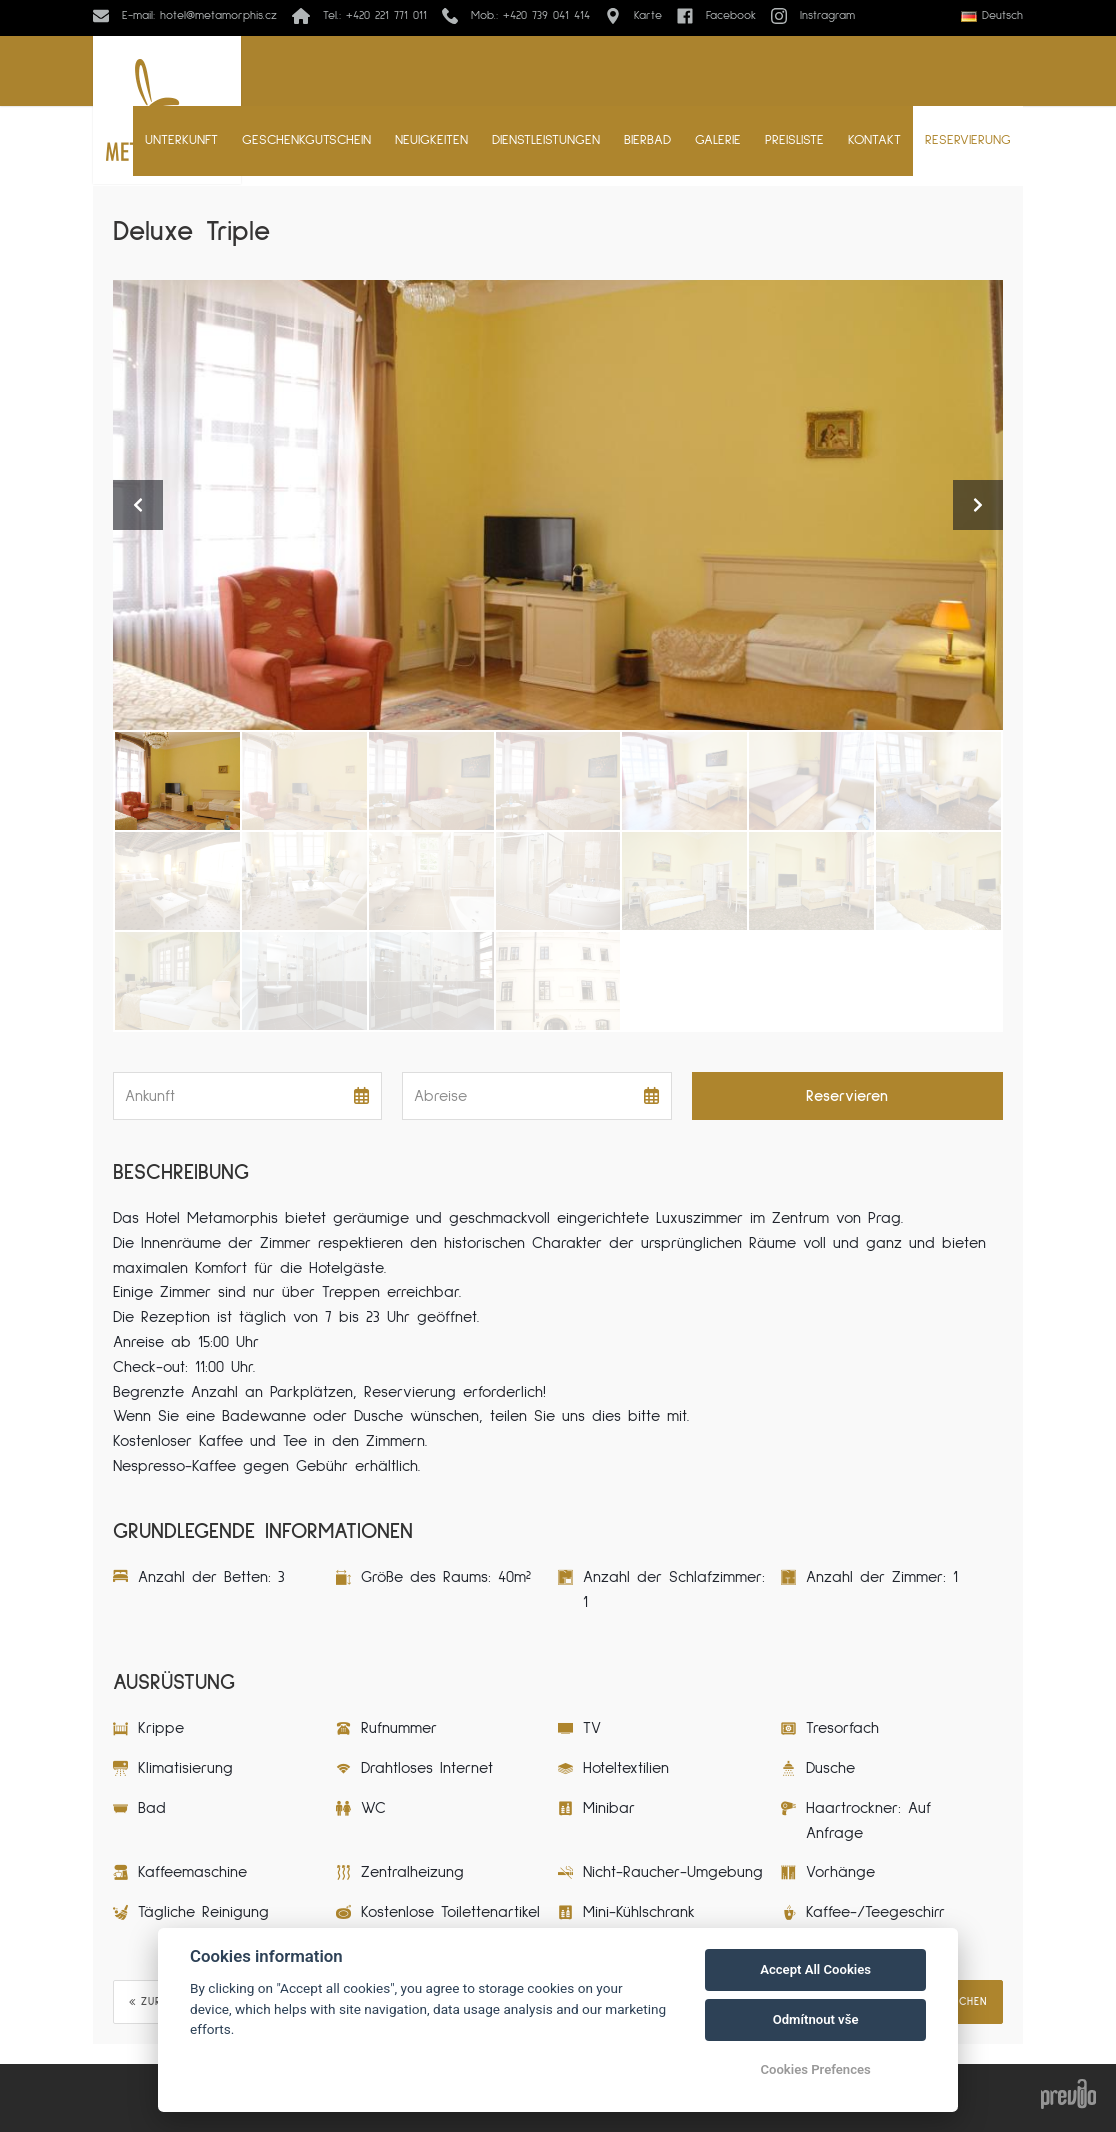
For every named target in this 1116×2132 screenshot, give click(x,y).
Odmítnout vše (816, 2019)
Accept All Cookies (815, 1969)
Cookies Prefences (815, 2069)
